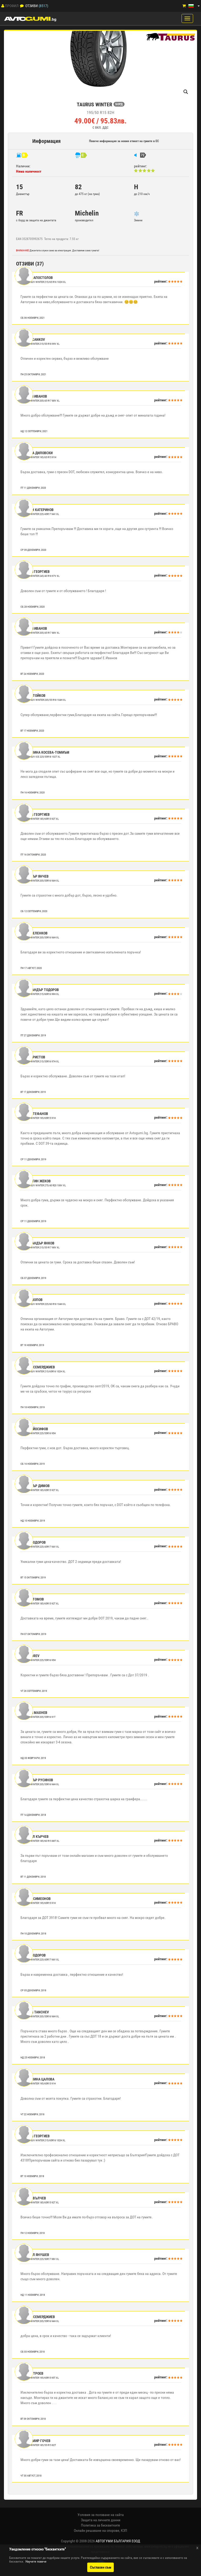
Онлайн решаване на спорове (96, 2530)
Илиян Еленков (34, 933)
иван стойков (33, 695)
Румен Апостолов (37, 278)
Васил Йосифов (34, 1429)
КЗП (124, 2530)
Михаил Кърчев (35, 1836)
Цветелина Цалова (37, 2079)
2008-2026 (109, 2541)
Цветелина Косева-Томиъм (45, 752)
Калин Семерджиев (38, 1367)
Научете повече (36, 2561)
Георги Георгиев (35, 571)
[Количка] (184, 6)
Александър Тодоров (40, 990)
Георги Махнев (34, 1712)
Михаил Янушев (35, 2255)
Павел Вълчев (33, 2198)
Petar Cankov (33, 339)
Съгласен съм (100, 2567)
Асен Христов (33, 1057)
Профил (12, 6)
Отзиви (31, 6)
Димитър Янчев (35, 876)
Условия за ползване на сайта (101, 2515)
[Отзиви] (22, 6)
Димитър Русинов (37, 1780)
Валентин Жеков (36, 1181)
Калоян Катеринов (37, 510)
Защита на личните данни (100, 2520)
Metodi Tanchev (35, 2012)
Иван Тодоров (33, 1542)
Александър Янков (37, 1243)
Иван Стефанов (34, 1114)
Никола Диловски (37, 453)
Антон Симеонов (36, 1899)
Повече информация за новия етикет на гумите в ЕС (124, 141)
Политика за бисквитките (100, 2525)
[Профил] (2, 6)
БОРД (119, 104)
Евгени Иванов (34, 396)
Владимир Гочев (35, 2441)
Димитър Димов (35, 1486)
